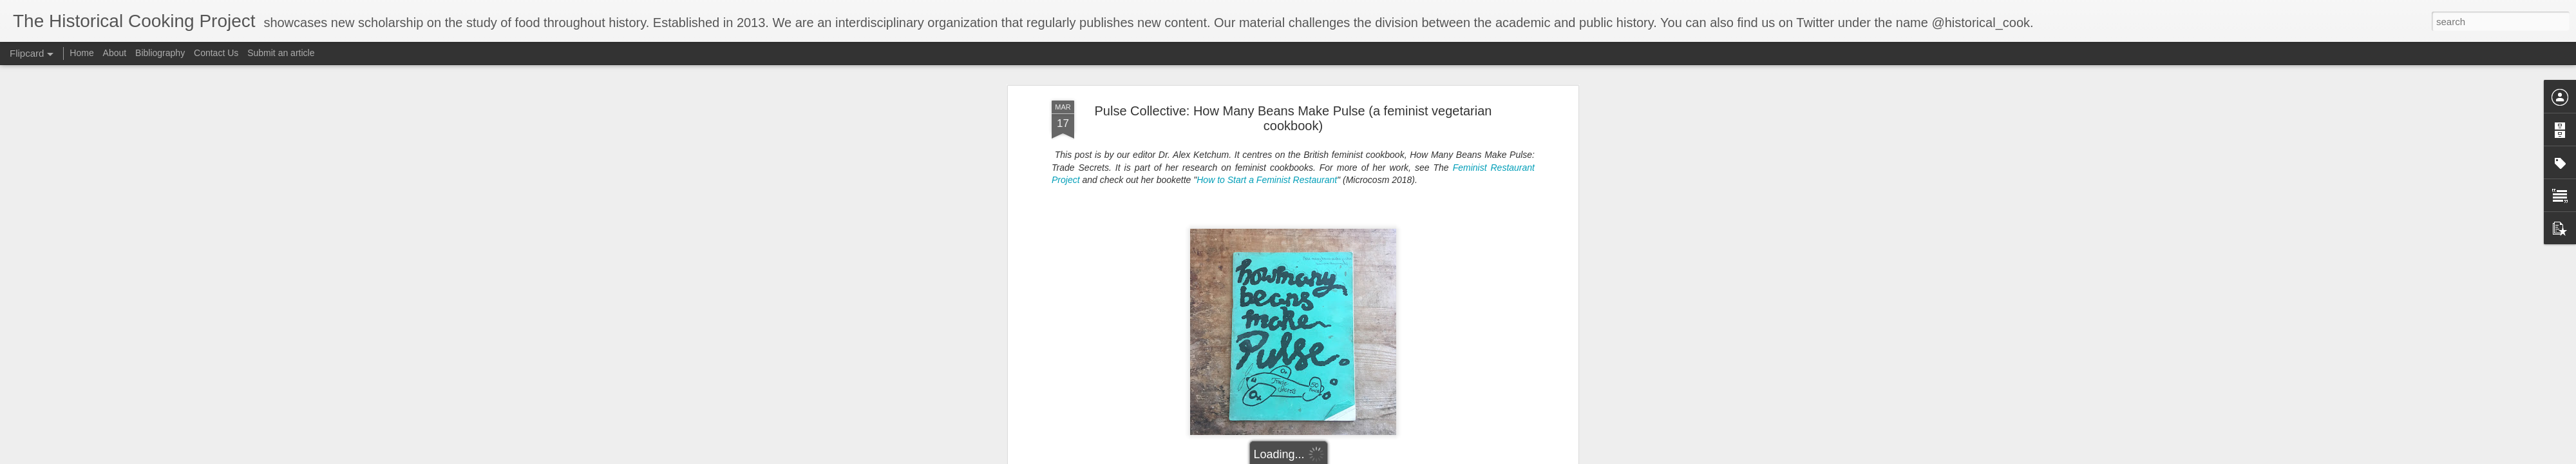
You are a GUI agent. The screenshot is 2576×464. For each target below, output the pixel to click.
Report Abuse (1432, 457)
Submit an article (280, 53)
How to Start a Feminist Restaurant (1267, 88)
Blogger (1394, 457)
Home (81, 53)
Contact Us (217, 53)
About (115, 53)
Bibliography (160, 53)
